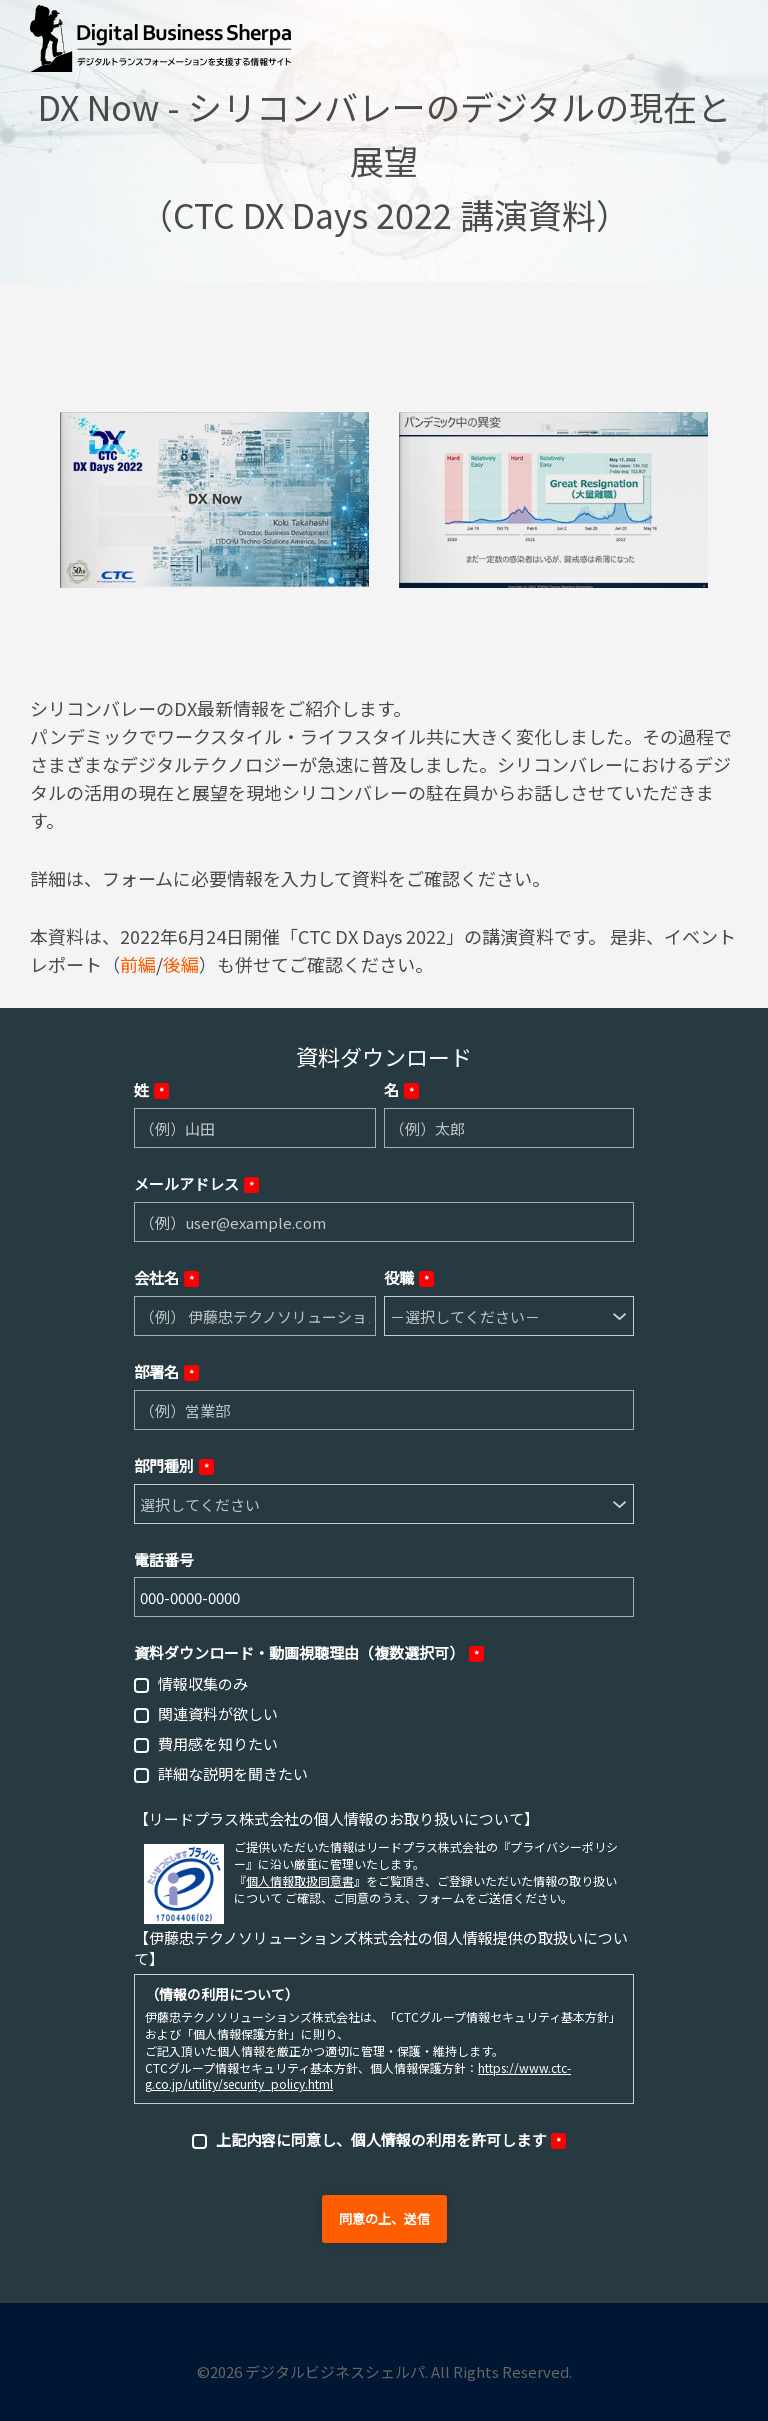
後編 (181, 964)
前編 (138, 964)
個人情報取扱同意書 (300, 1880)
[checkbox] (384, 1728)
